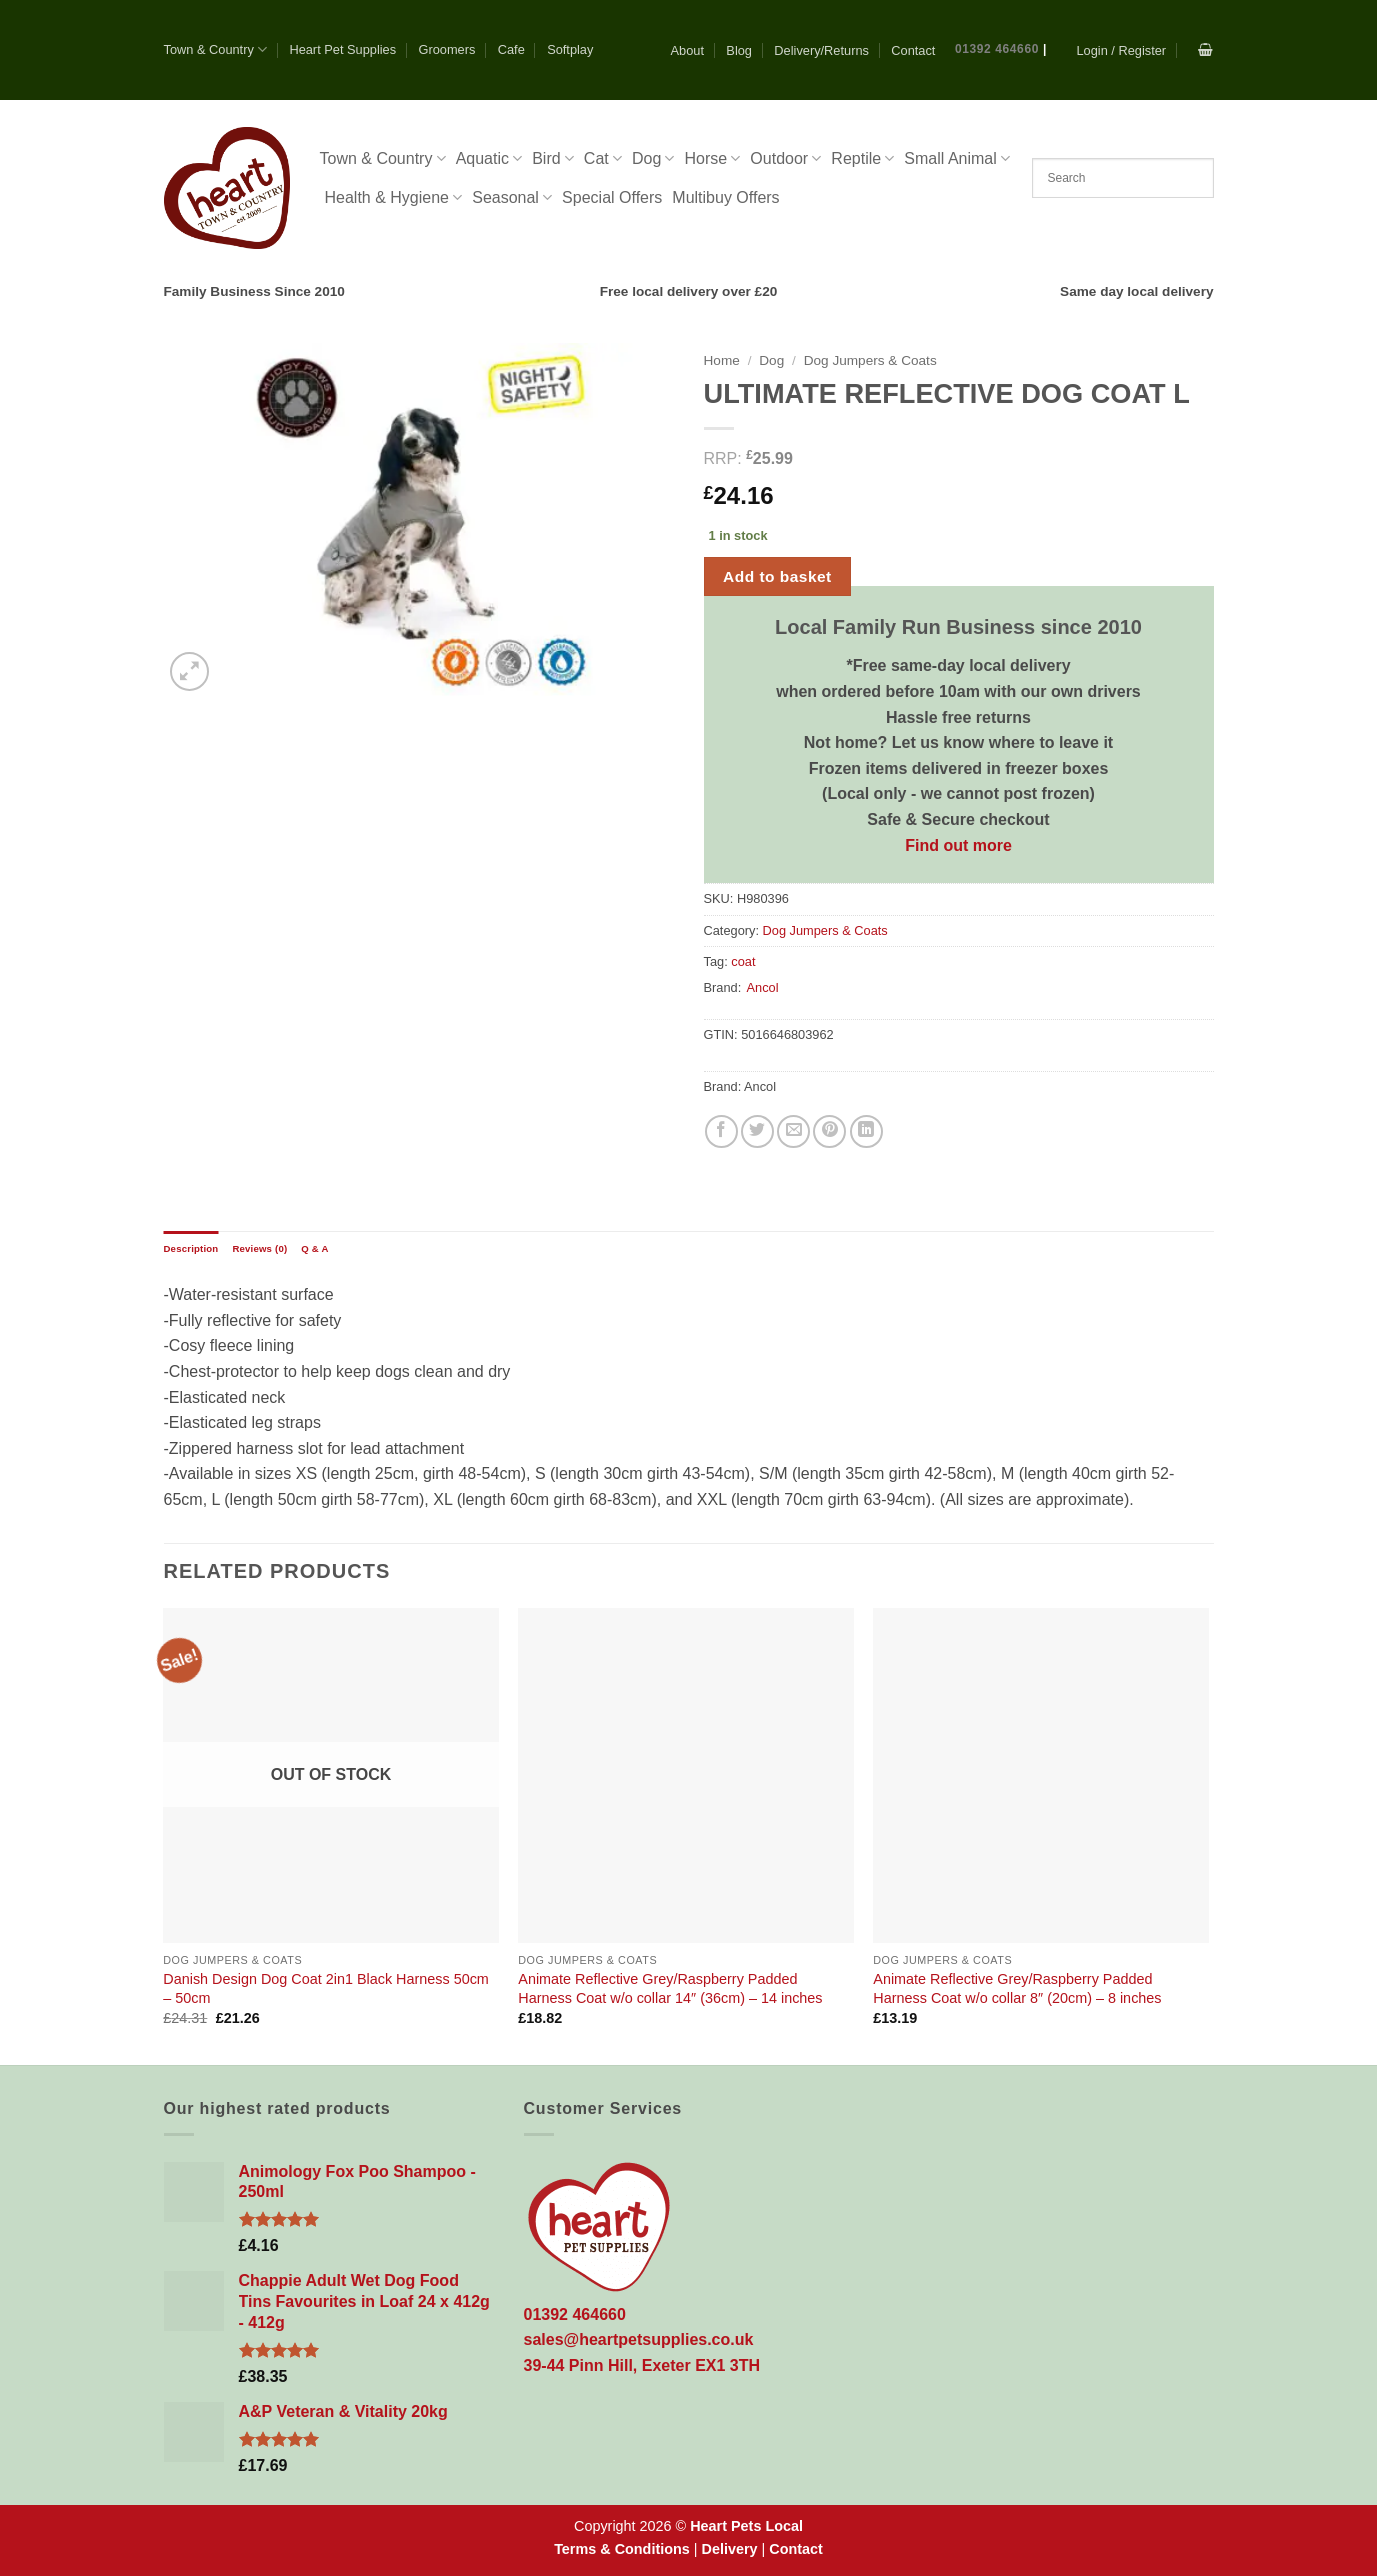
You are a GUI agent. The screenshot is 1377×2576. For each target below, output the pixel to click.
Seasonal (512, 197)
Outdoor (785, 158)
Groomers (446, 49)
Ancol (762, 987)
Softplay (570, 49)
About (687, 50)
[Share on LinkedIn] (866, 1131)
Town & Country (216, 49)
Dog (653, 158)
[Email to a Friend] (793, 1131)
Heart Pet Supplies (342, 49)
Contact (913, 50)
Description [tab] (191, 1248)
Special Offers (612, 197)
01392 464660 (997, 49)
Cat (603, 158)
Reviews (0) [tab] (259, 1248)
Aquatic (489, 158)
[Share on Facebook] (721, 1131)
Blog (739, 50)
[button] (1121, 50)
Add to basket (777, 576)
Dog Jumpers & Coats (870, 360)
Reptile (862, 158)
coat (743, 961)
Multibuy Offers (725, 197)
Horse (712, 158)
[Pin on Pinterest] (829, 1131)
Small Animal (957, 158)
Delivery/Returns (821, 50)
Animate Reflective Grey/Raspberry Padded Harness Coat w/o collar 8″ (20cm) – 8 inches (1017, 1988)
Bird (553, 158)
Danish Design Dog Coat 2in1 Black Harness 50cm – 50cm (326, 1988)
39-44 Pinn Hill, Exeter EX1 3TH (642, 2365)
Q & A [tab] (314, 1248)
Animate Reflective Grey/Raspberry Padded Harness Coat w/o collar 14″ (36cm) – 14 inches (670, 1988)
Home (722, 360)
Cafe (511, 49)
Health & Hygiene (394, 197)
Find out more (958, 845)
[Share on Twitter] (757, 1131)
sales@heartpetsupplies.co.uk (639, 2339)
